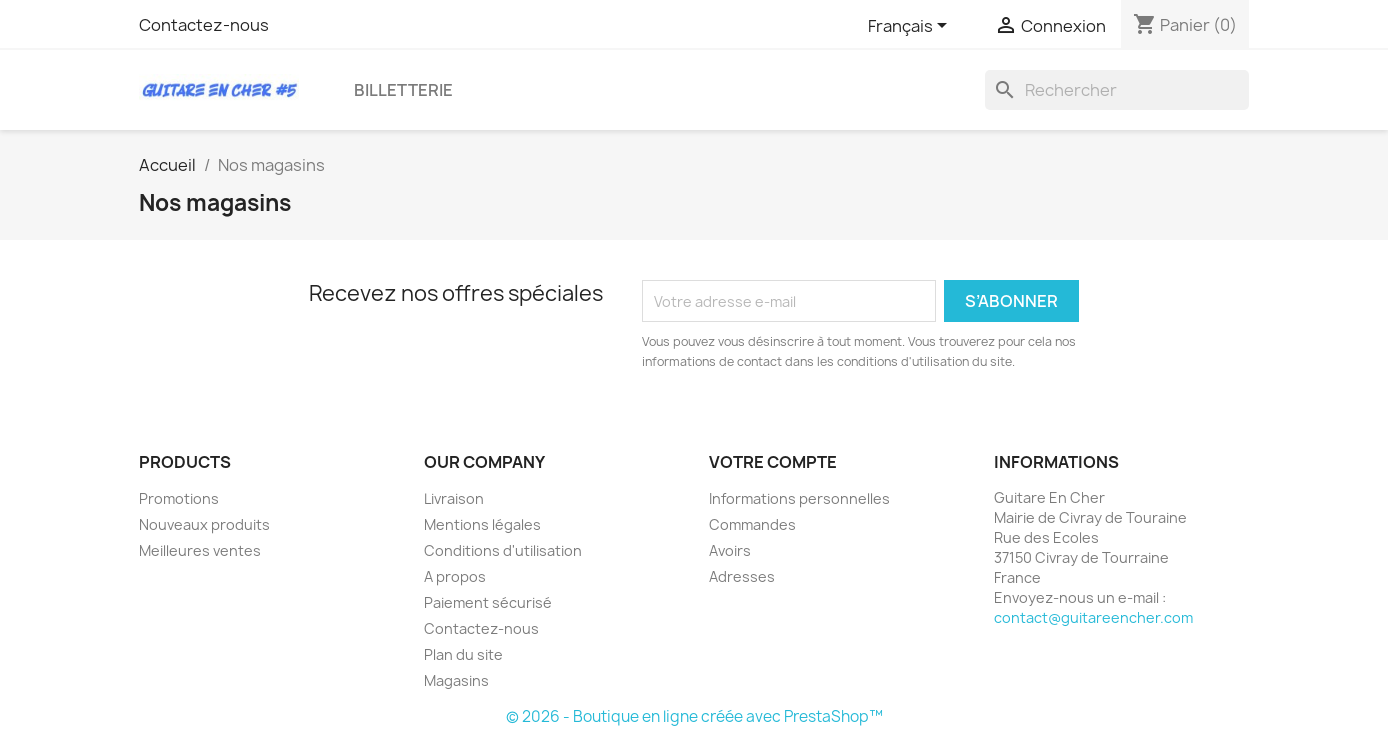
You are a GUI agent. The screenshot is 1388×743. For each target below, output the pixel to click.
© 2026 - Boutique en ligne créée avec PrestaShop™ (694, 716)
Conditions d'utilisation (503, 550)
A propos (455, 576)
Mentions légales (482, 524)
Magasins (456, 680)
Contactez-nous (204, 25)
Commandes (752, 524)
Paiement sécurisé (488, 602)
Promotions (179, 498)
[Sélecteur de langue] (911, 27)
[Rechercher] (1117, 90)
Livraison (454, 498)
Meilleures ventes (200, 550)
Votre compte (773, 462)
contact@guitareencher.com (1093, 617)
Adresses (742, 576)
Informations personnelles (799, 498)
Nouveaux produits (204, 524)
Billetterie (403, 90)
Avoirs (730, 550)
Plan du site (463, 654)
